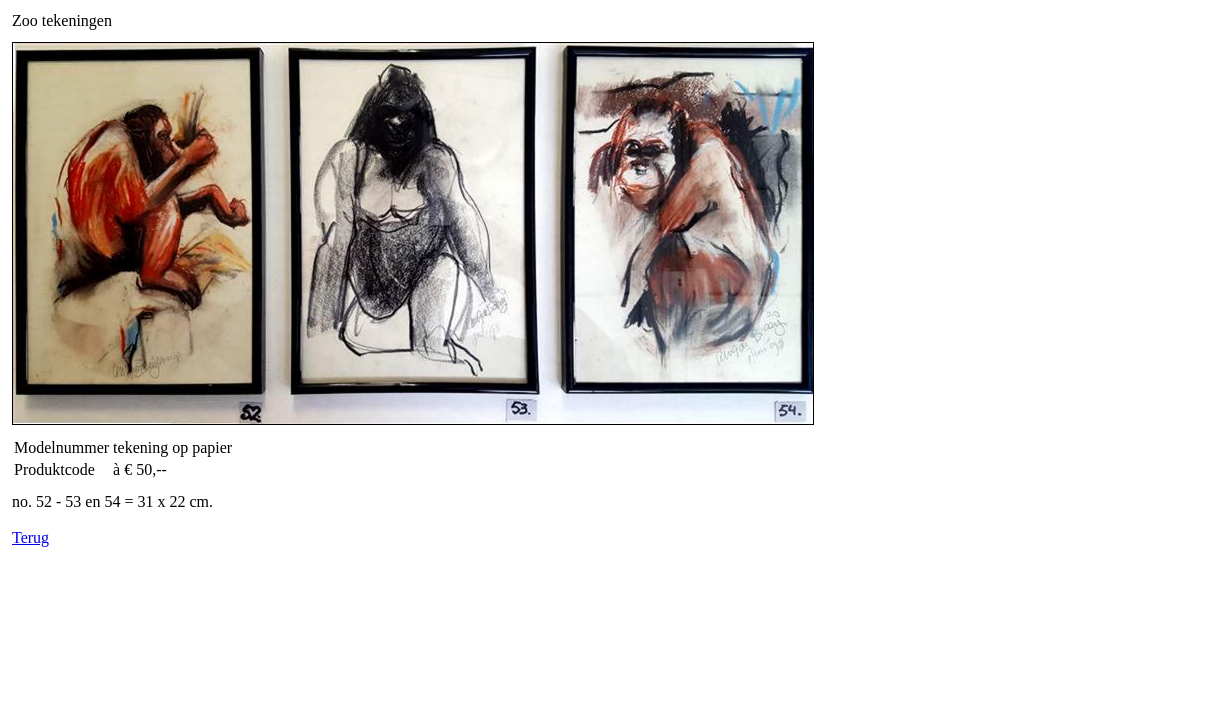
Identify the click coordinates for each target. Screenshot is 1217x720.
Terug (30, 537)
